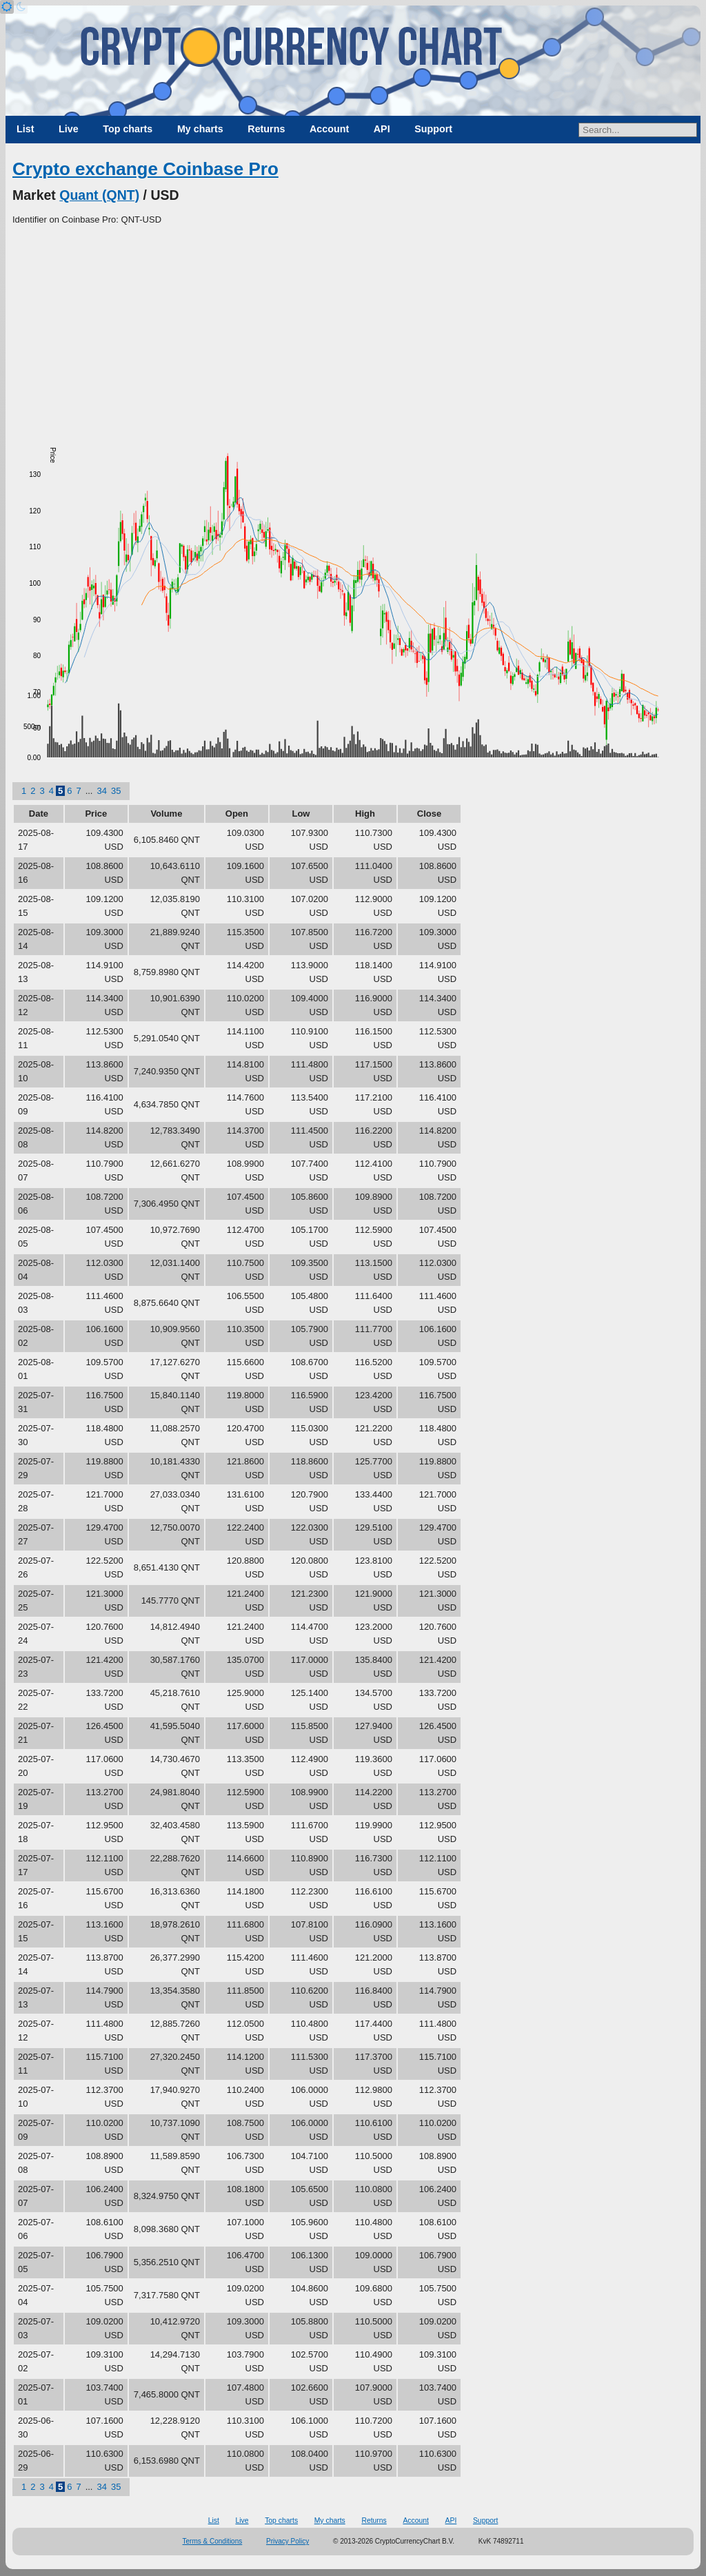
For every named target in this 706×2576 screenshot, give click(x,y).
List (25, 128)
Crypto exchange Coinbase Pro (145, 169)
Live (69, 128)
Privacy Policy (287, 2541)
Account (329, 128)
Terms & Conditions (213, 2541)
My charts (200, 128)
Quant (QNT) (99, 195)
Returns (266, 128)
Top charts (127, 128)
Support (433, 128)
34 (101, 791)
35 (116, 791)
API (382, 128)
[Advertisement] (353, 330)
